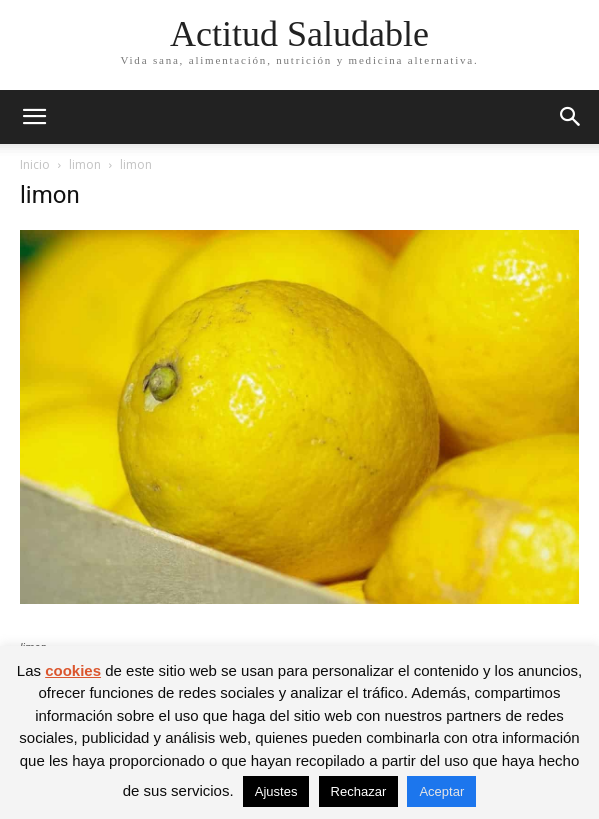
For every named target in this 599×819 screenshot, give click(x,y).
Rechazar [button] (359, 791)
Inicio (35, 164)
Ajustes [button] (276, 791)
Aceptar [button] (441, 791)
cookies (73, 670)
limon (85, 164)
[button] (34, 117)
